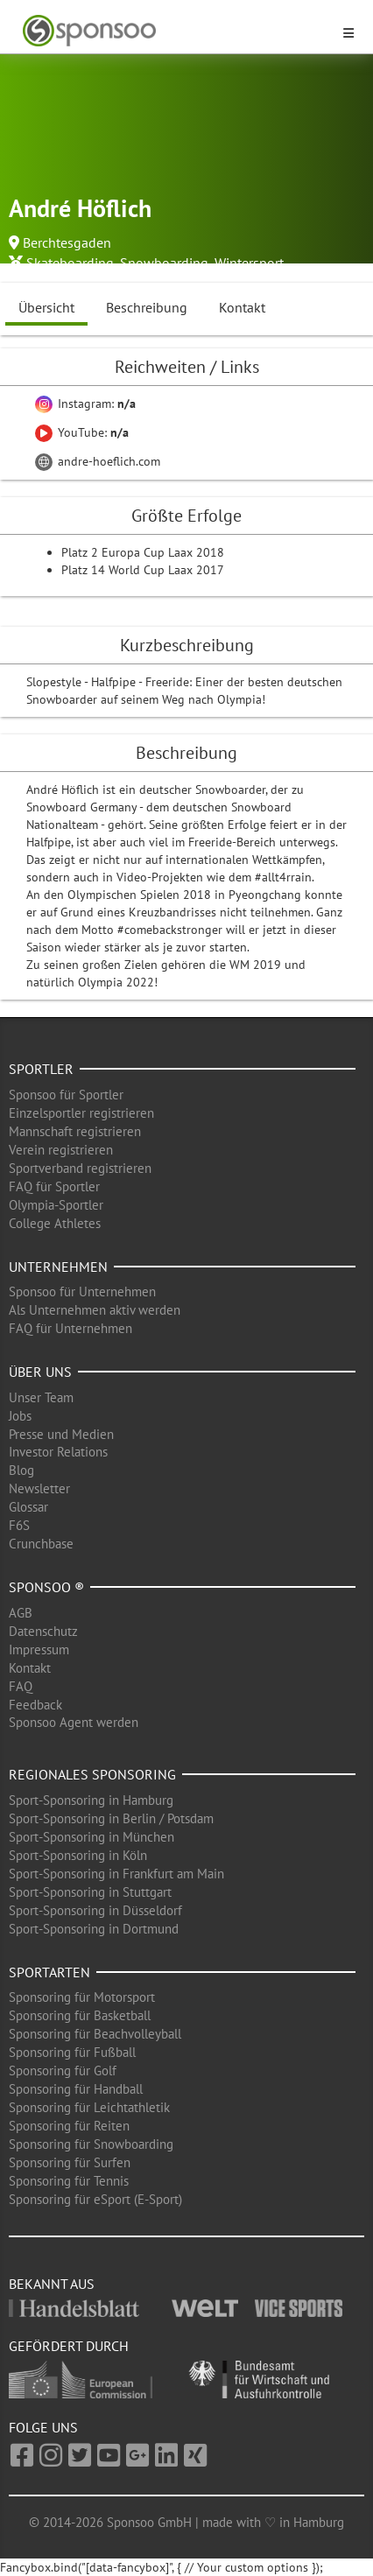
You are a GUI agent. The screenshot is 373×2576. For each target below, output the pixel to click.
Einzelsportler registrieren (81, 1113)
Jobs (20, 1415)
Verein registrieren (61, 1149)
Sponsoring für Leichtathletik (89, 2107)
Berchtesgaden (67, 242)
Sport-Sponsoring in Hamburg (91, 1800)
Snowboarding (164, 262)
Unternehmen (58, 1266)
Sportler (41, 1068)
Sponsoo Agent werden (73, 1722)
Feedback (35, 1704)
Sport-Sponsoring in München (91, 1836)
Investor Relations (58, 1451)
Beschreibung (146, 307)
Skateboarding (70, 262)
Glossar (28, 1507)
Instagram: (85, 403)
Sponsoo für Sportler (66, 1094)
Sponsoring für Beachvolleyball (95, 2033)
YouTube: (82, 432)
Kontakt (242, 307)
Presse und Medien (61, 1434)
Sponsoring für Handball (76, 2089)
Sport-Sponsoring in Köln (78, 1855)
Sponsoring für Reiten (69, 2125)
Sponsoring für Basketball (80, 2015)
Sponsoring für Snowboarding (91, 2144)
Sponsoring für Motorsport (82, 1997)
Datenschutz (43, 1631)
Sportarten (49, 1972)
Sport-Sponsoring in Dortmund (94, 1928)
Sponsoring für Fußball (72, 2052)
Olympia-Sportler (56, 1205)
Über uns (40, 1371)
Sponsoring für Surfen (69, 2162)
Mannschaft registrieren (75, 1131)
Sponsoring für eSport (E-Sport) (95, 2199)
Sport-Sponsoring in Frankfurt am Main (116, 1873)
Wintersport (249, 262)
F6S (19, 1525)
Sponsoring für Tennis (69, 2180)
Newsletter (39, 1488)
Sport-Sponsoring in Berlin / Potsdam (111, 1818)
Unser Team (41, 1397)
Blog (21, 1470)
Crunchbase (41, 1543)
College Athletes (55, 1223)
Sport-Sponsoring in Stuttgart (90, 1892)
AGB (20, 1612)
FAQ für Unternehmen (70, 1328)
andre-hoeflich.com (97, 461)
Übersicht (46, 307)
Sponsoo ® (46, 1587)
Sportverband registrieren (80, 1168)
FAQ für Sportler (54, 1186)
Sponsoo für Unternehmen (82, 1291)
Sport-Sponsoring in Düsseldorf (95, 1910)
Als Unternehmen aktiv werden (94, 1310)
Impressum (39, 1649)
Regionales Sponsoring (92, 1774)
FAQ (20, 1686)
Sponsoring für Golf (62, 2070)
